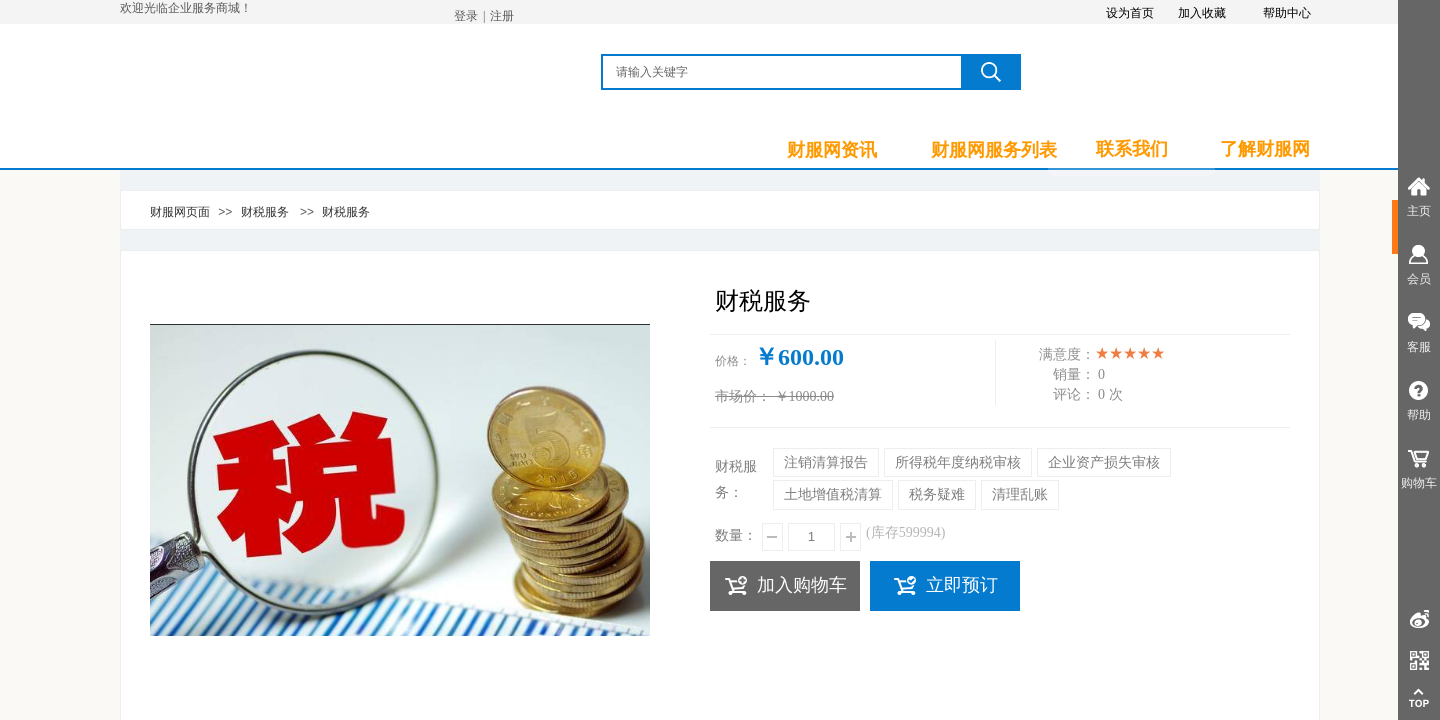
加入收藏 (1202, 13)
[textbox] (783, 72)
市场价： (743, 396)
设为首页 (1130, 13)
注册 (502, 16)
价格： (733, 361)
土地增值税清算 (833, 494)
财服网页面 (180, 212)
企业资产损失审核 (1104, 462)
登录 (466, 16)
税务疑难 (937, 494)
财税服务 (265, 212)
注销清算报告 (826, 462)
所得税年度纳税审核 (958, 462)
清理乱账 (1020, 494)
